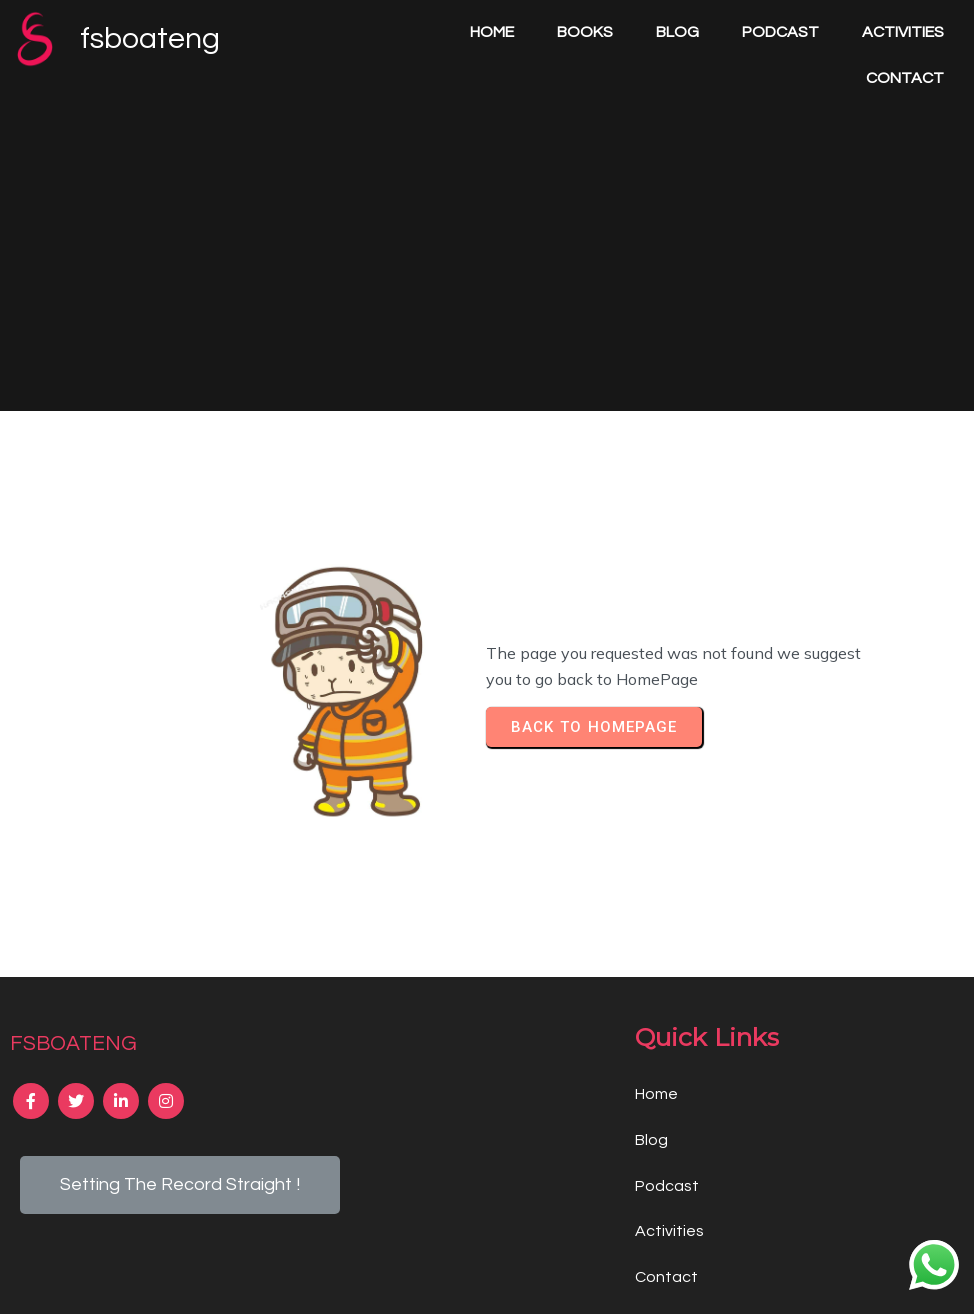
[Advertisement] (487, 228)
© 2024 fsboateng (487, 1284)
